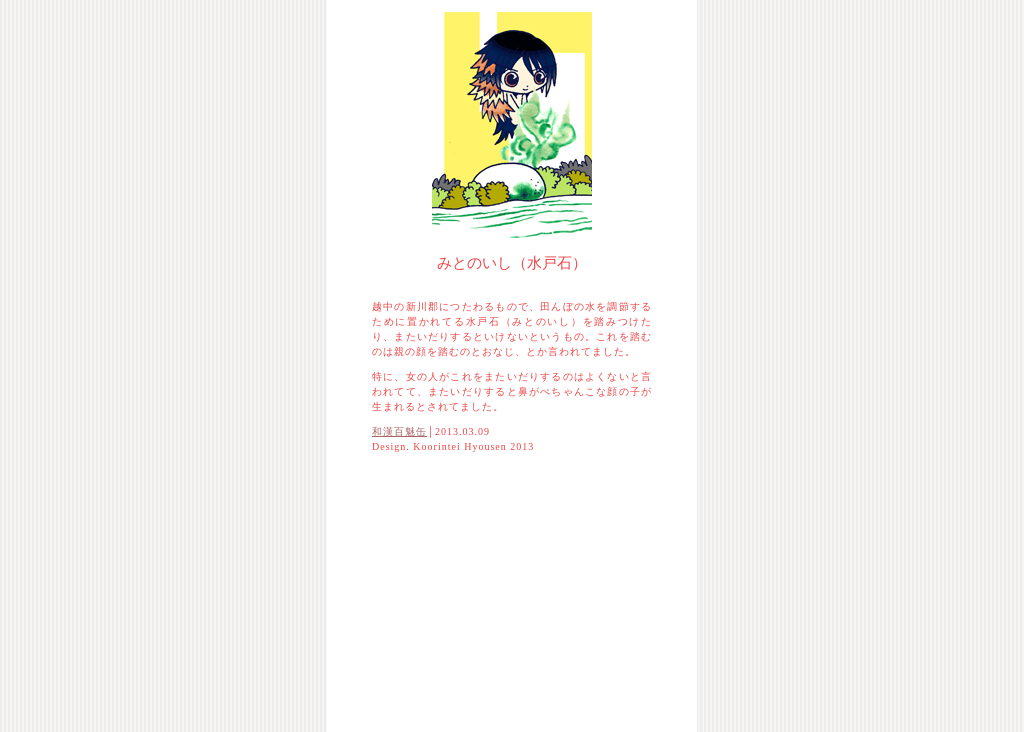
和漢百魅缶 (399, 431)
